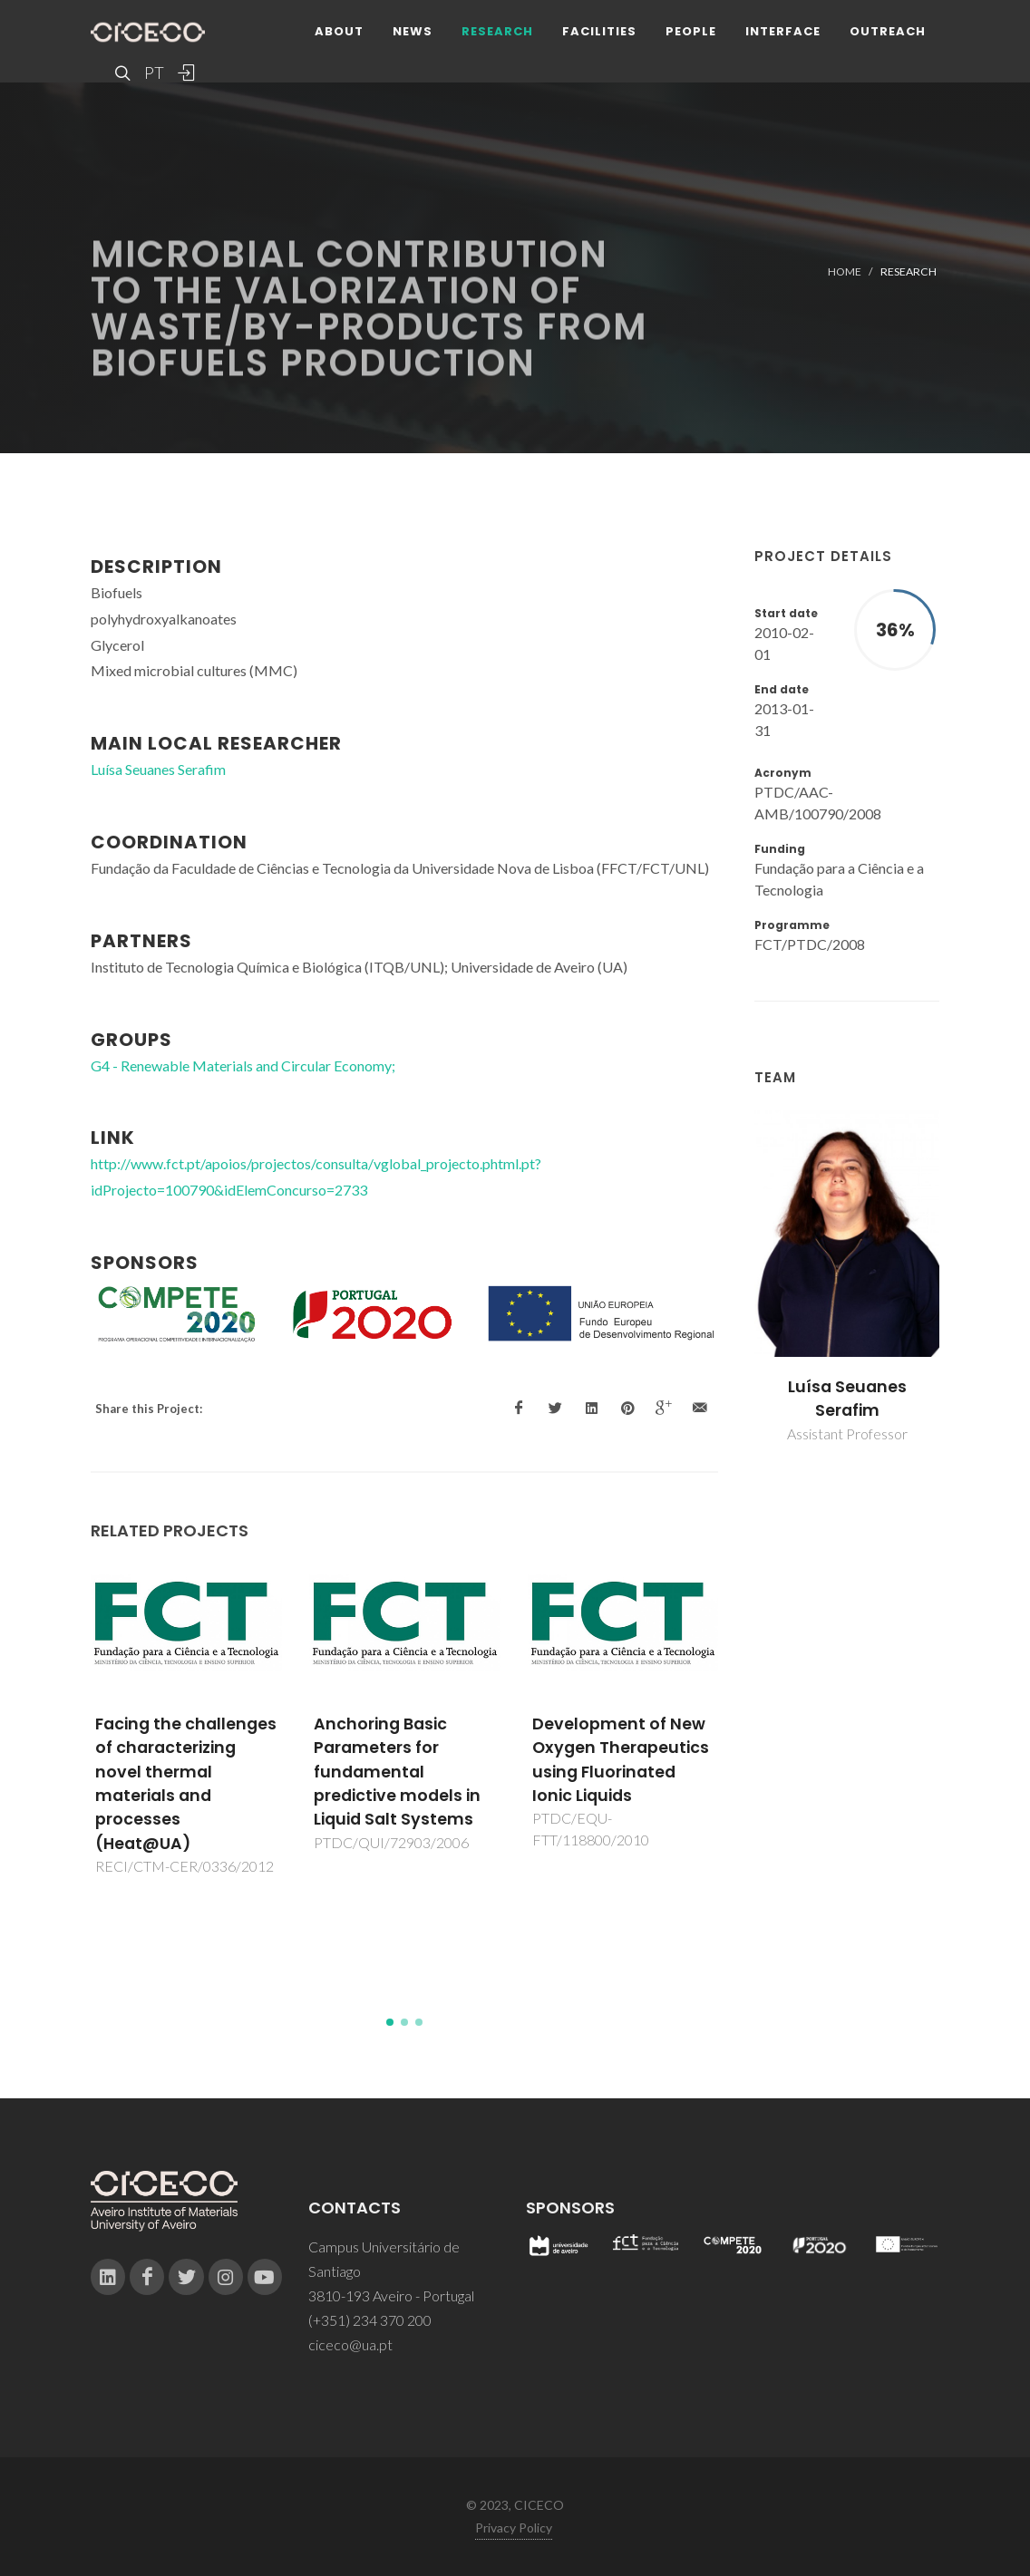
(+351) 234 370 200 (370, 2320)
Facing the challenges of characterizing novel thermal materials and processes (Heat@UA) (186, 1784)
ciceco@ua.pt (350, 2344)
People (691, 31)
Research (497, 31)
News (412, 31)
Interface (783, 31)
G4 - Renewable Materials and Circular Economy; (243, 1065)
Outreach (888, 31)
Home (844, 271)
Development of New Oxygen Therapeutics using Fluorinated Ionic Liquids (620, 1759)
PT (153, 72)
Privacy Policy (513, 2527)
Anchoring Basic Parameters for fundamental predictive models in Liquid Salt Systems (397, 1772)
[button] (390, 2022)
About (339, 31)
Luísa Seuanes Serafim (847, 1398)
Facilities (599, 31)
